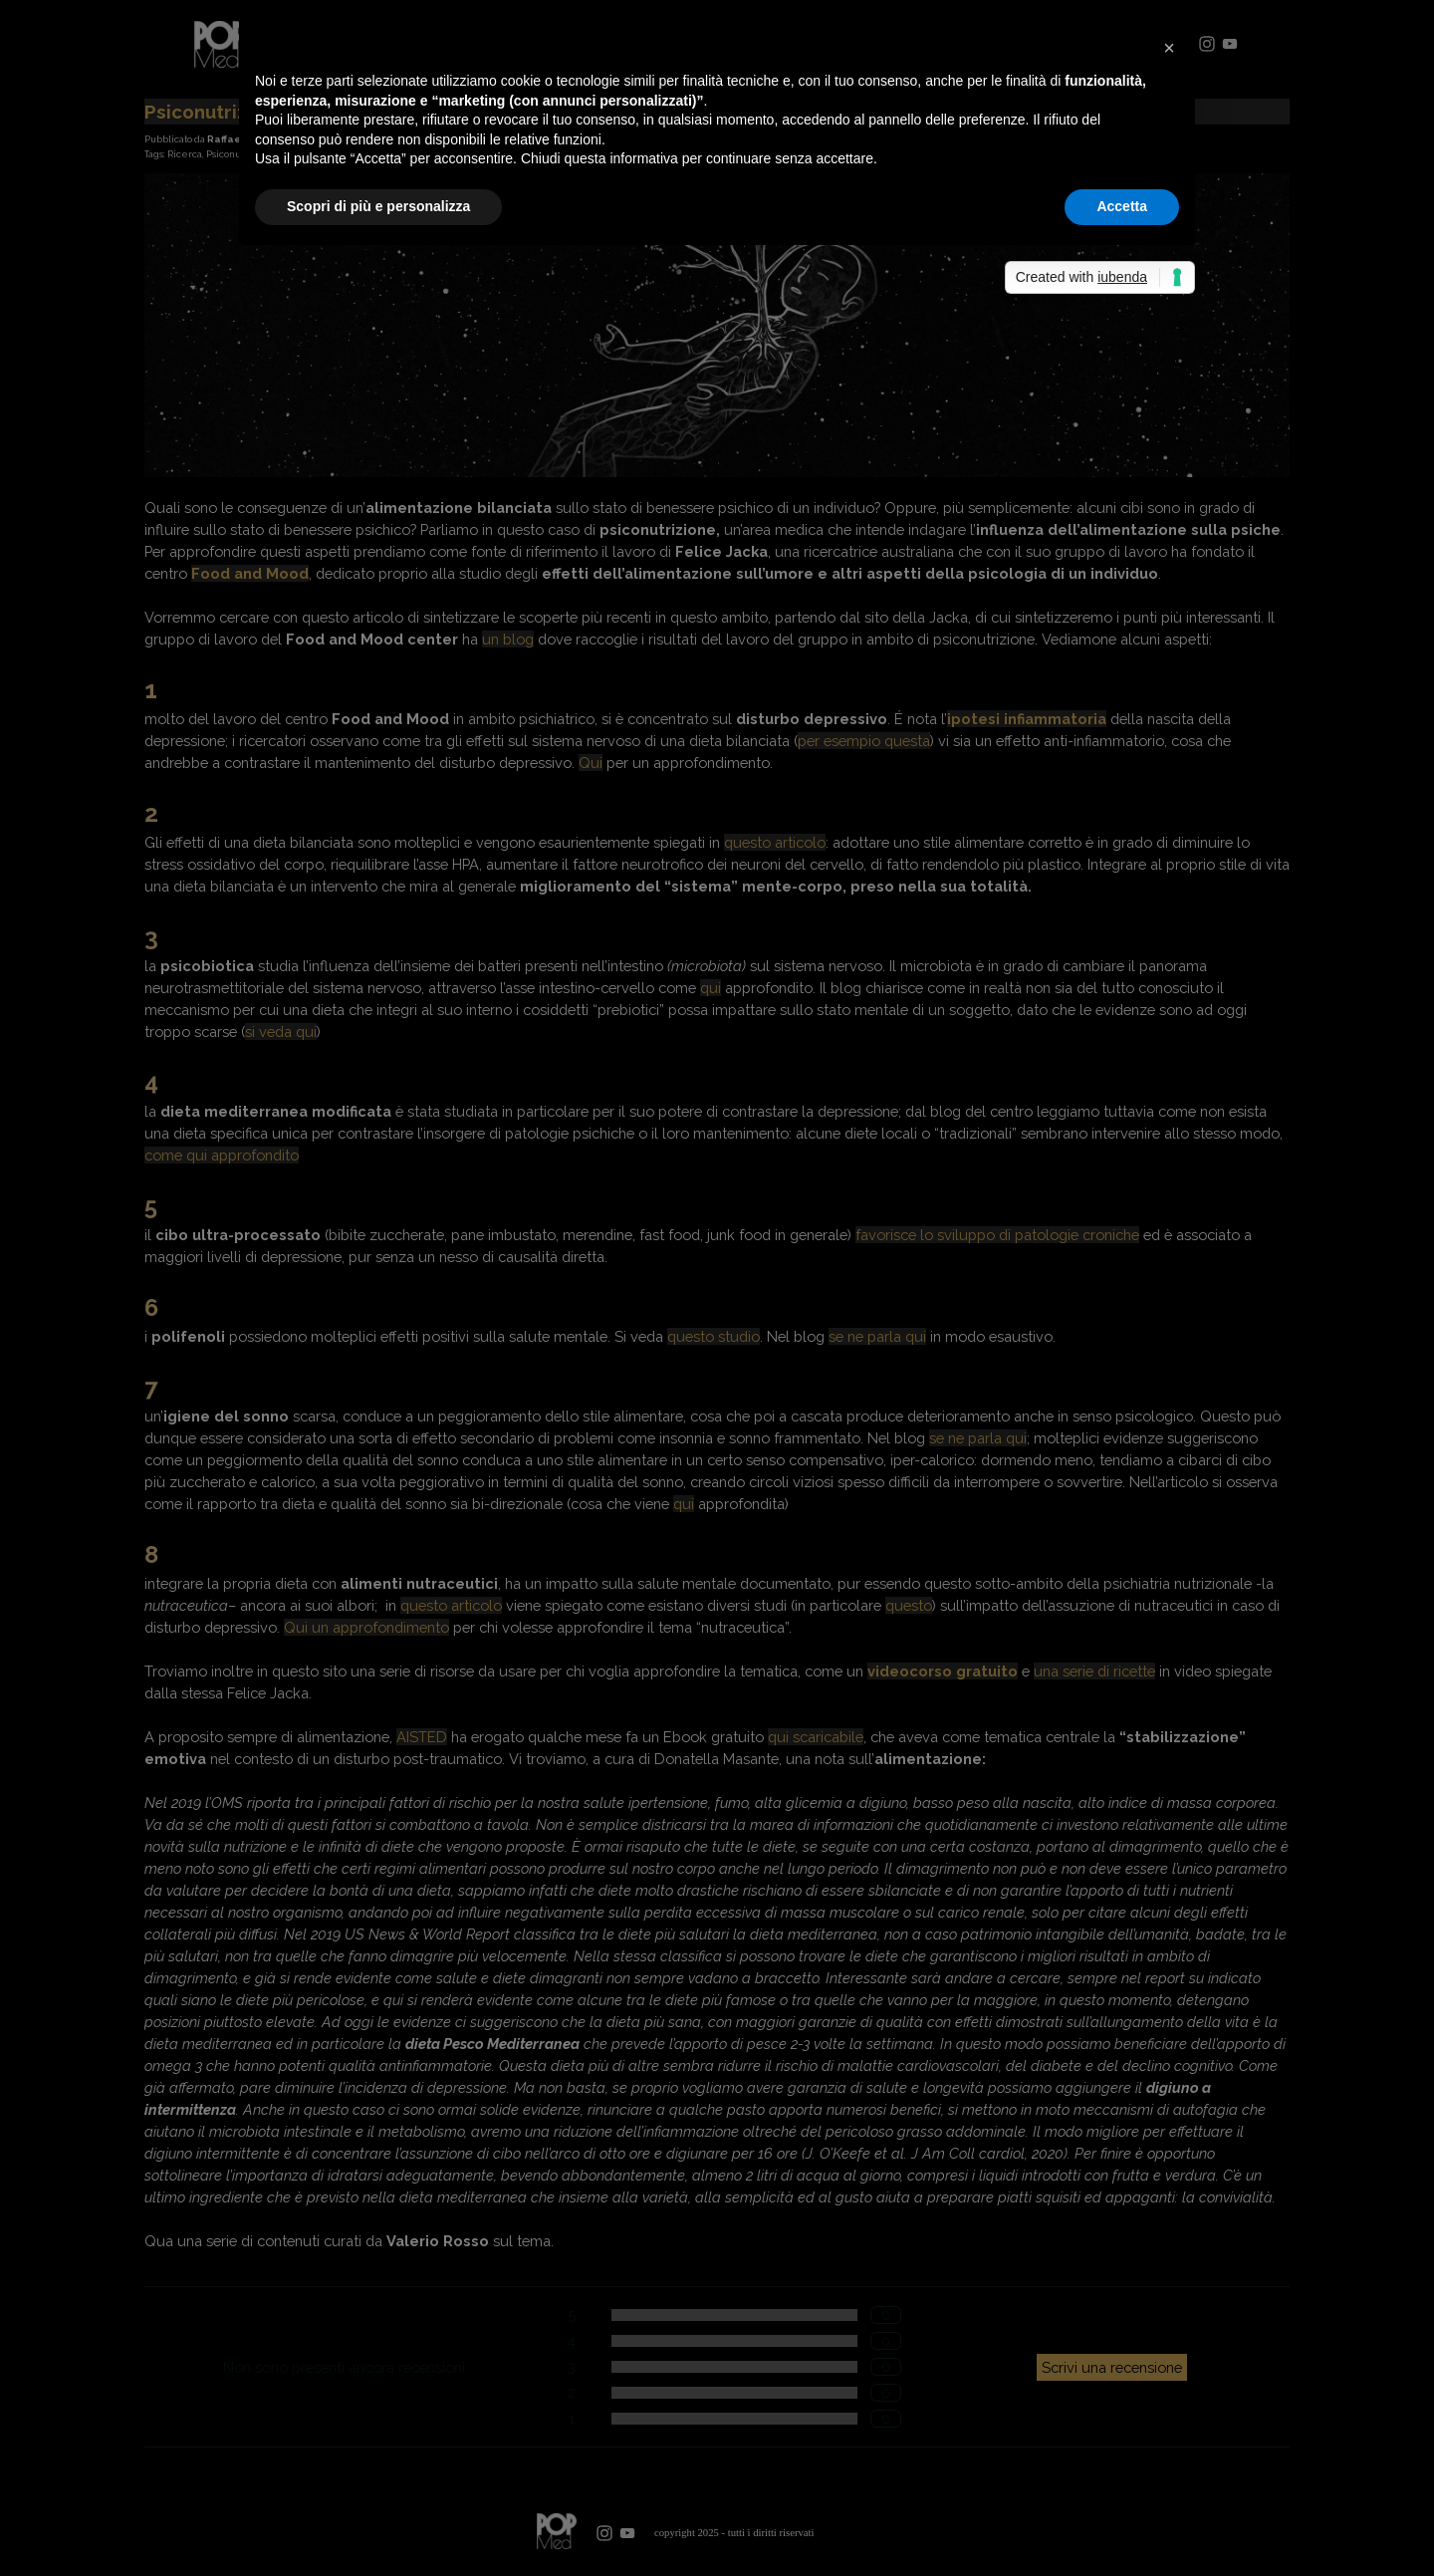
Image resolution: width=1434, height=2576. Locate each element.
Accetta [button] (1121, 206)
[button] (1169, 48)
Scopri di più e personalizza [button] (378, 206)
